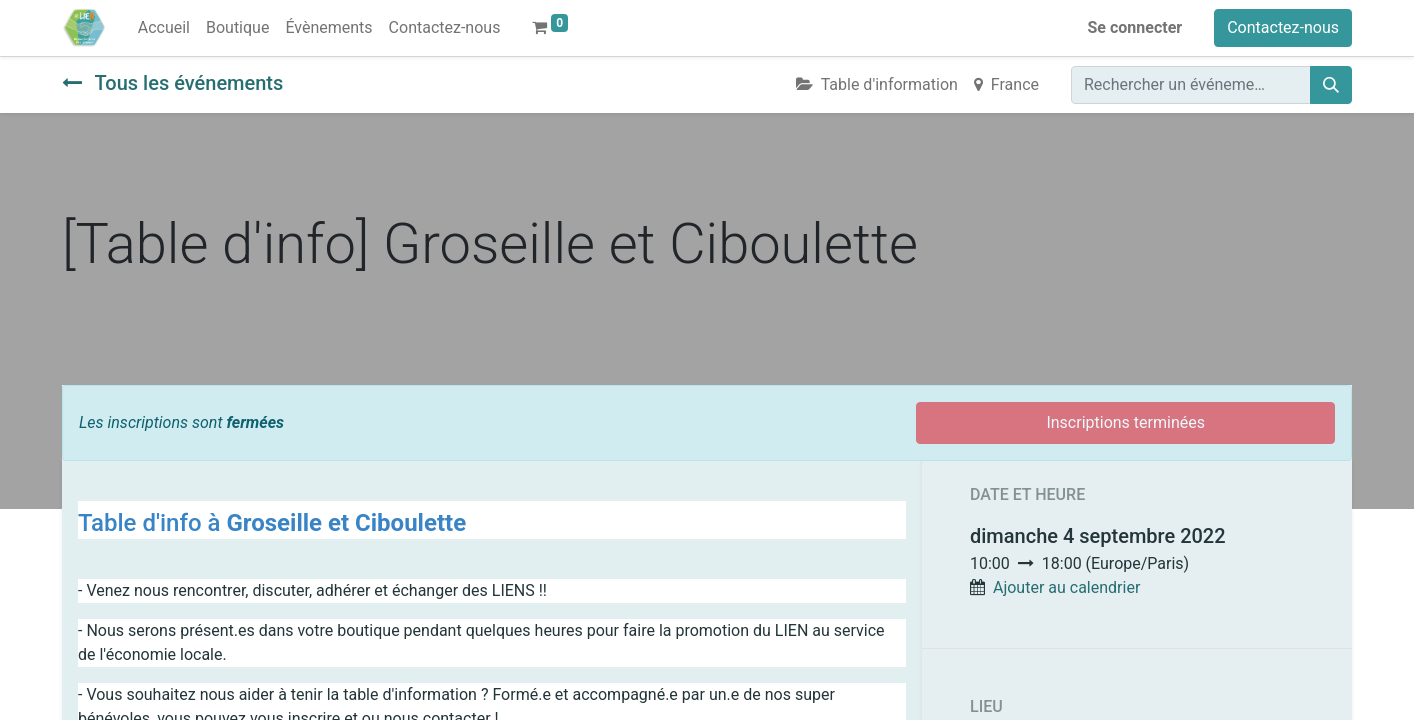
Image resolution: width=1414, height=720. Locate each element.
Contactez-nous (1283, 27)
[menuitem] (164, 28)
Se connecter (1135, 27)
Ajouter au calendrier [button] (1066, 587)
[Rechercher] (1331, 85)
